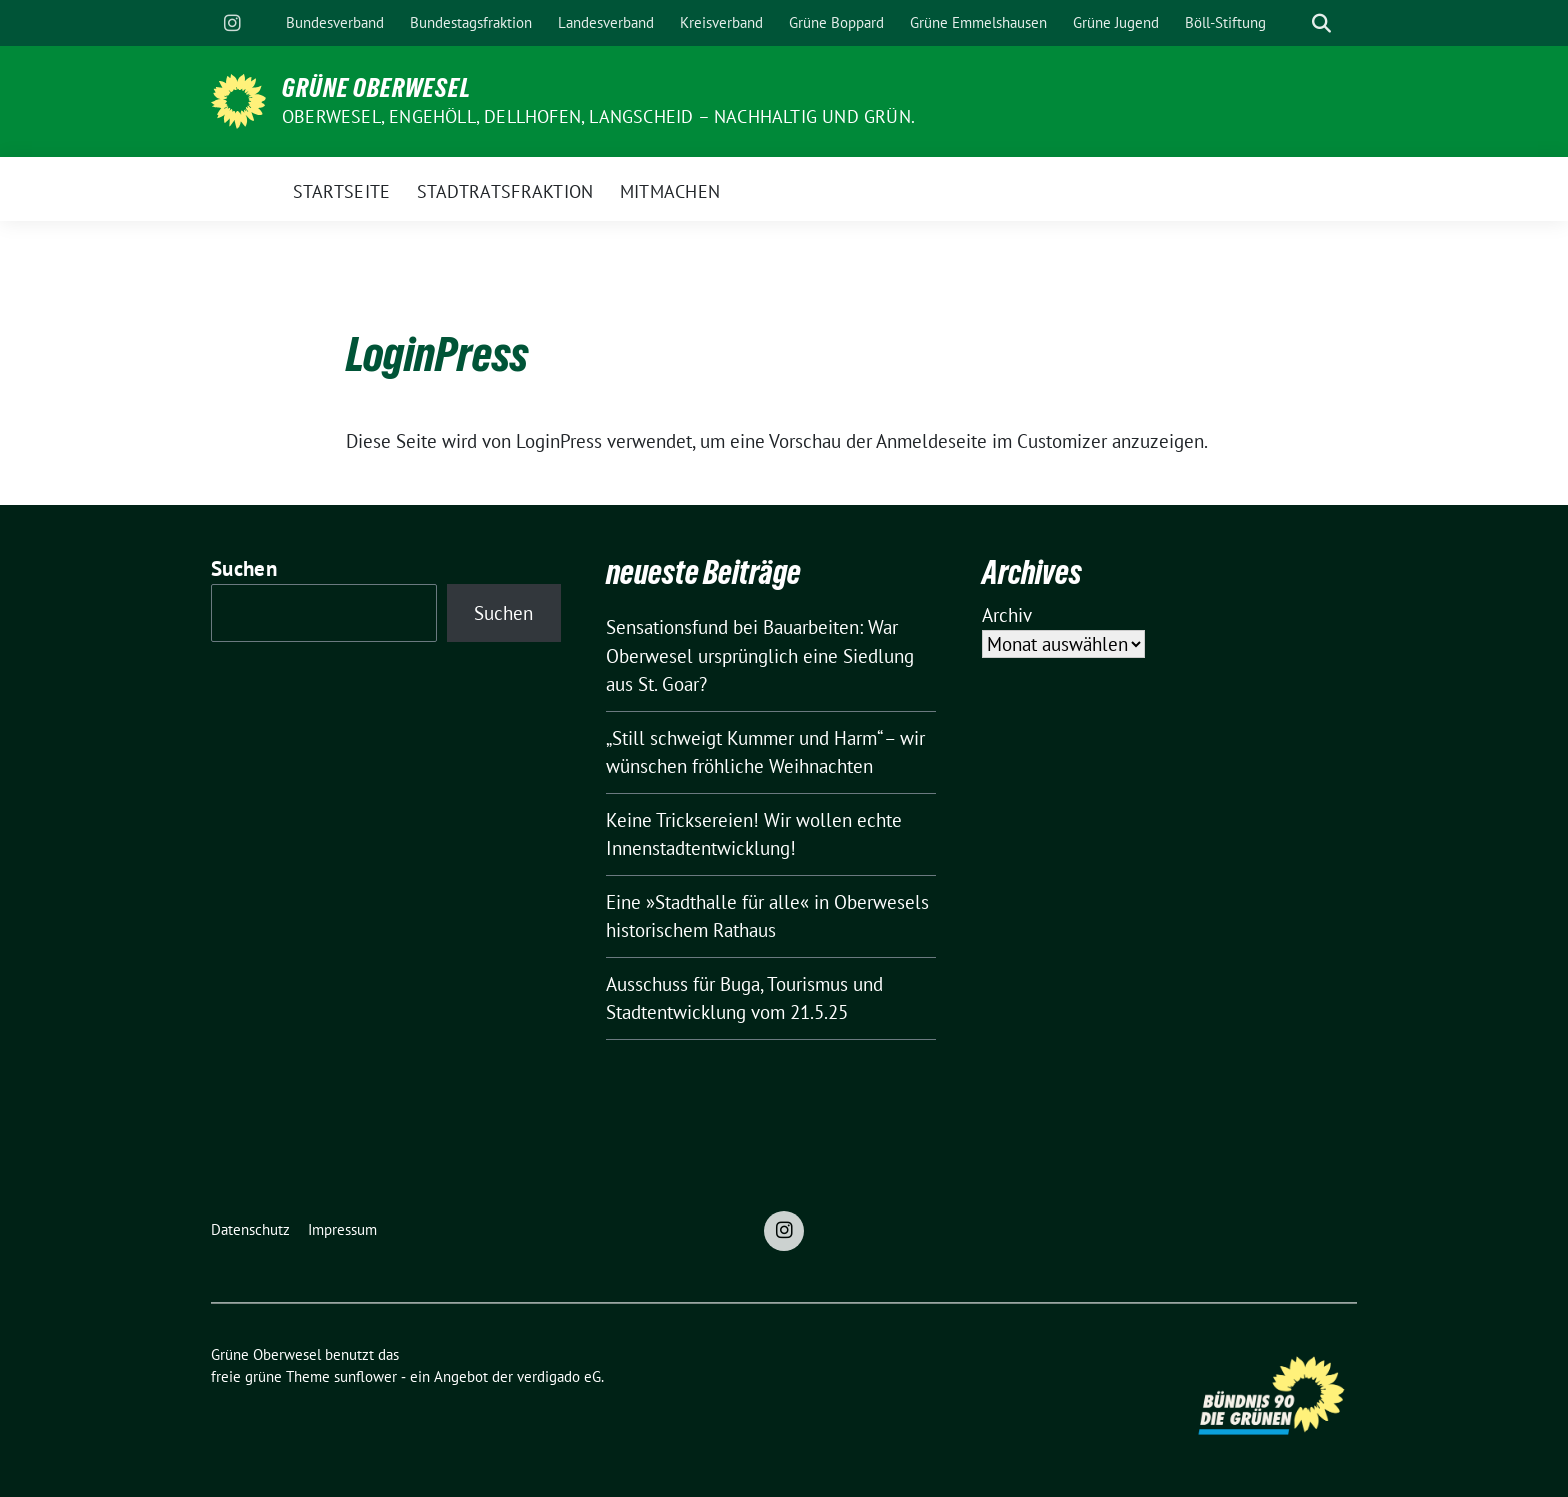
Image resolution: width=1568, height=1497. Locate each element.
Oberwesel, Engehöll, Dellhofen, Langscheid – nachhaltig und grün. (598, 116)
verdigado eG (559, 1376)
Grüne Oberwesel (376, 88)
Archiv (1007, 615)
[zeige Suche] (1321, 23)
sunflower (365, 1376)
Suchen (244, 568)
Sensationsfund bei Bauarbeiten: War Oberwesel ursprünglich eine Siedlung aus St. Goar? (760, 655)
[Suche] (1293, 23)
